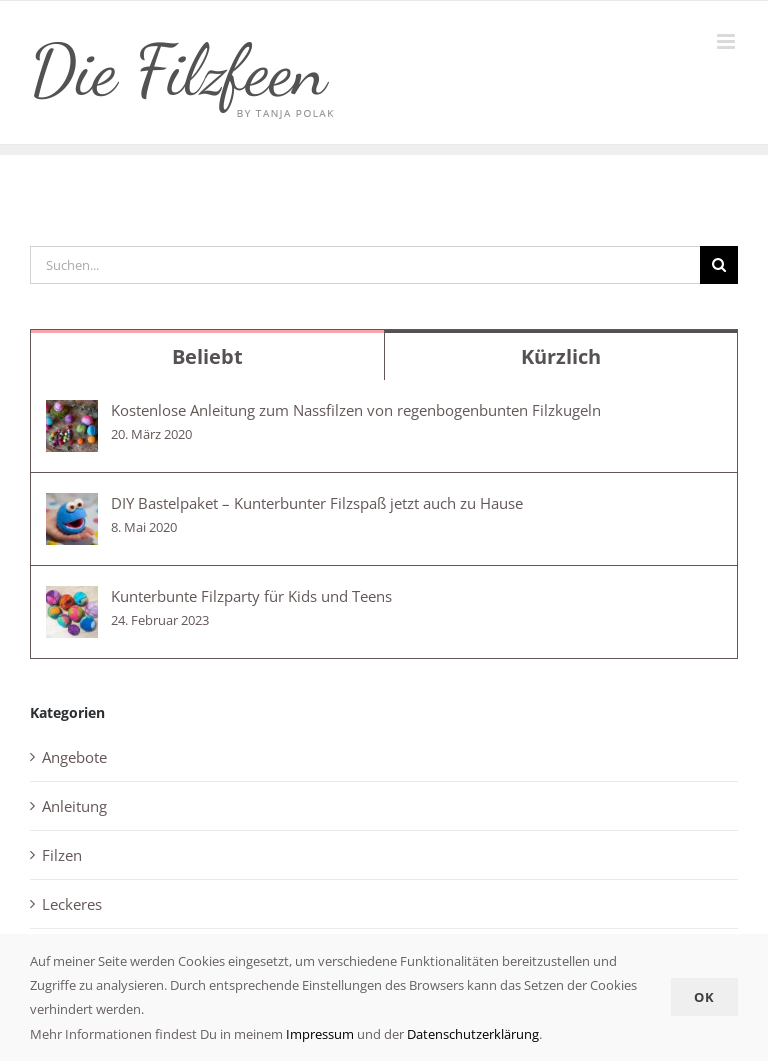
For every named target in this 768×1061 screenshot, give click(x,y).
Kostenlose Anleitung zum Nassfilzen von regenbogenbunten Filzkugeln (356, 410)
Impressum (318, 1034)
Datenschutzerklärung (473, 1034)
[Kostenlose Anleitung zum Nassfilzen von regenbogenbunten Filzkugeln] (72, 414)
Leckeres (72, 904)
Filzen (62, 855)
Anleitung (74, 806)
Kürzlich (561, 356)
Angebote (74, 757)
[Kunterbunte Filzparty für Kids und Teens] (72, 600)
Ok (704, 997)
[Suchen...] (365, 265)
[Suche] (719, 265)
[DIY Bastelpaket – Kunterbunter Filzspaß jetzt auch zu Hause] (72, 507)
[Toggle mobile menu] (727, 41)
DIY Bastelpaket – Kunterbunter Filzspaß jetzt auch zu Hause (317, 503)
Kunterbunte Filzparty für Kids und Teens (251, 596)
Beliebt (207, 356)
